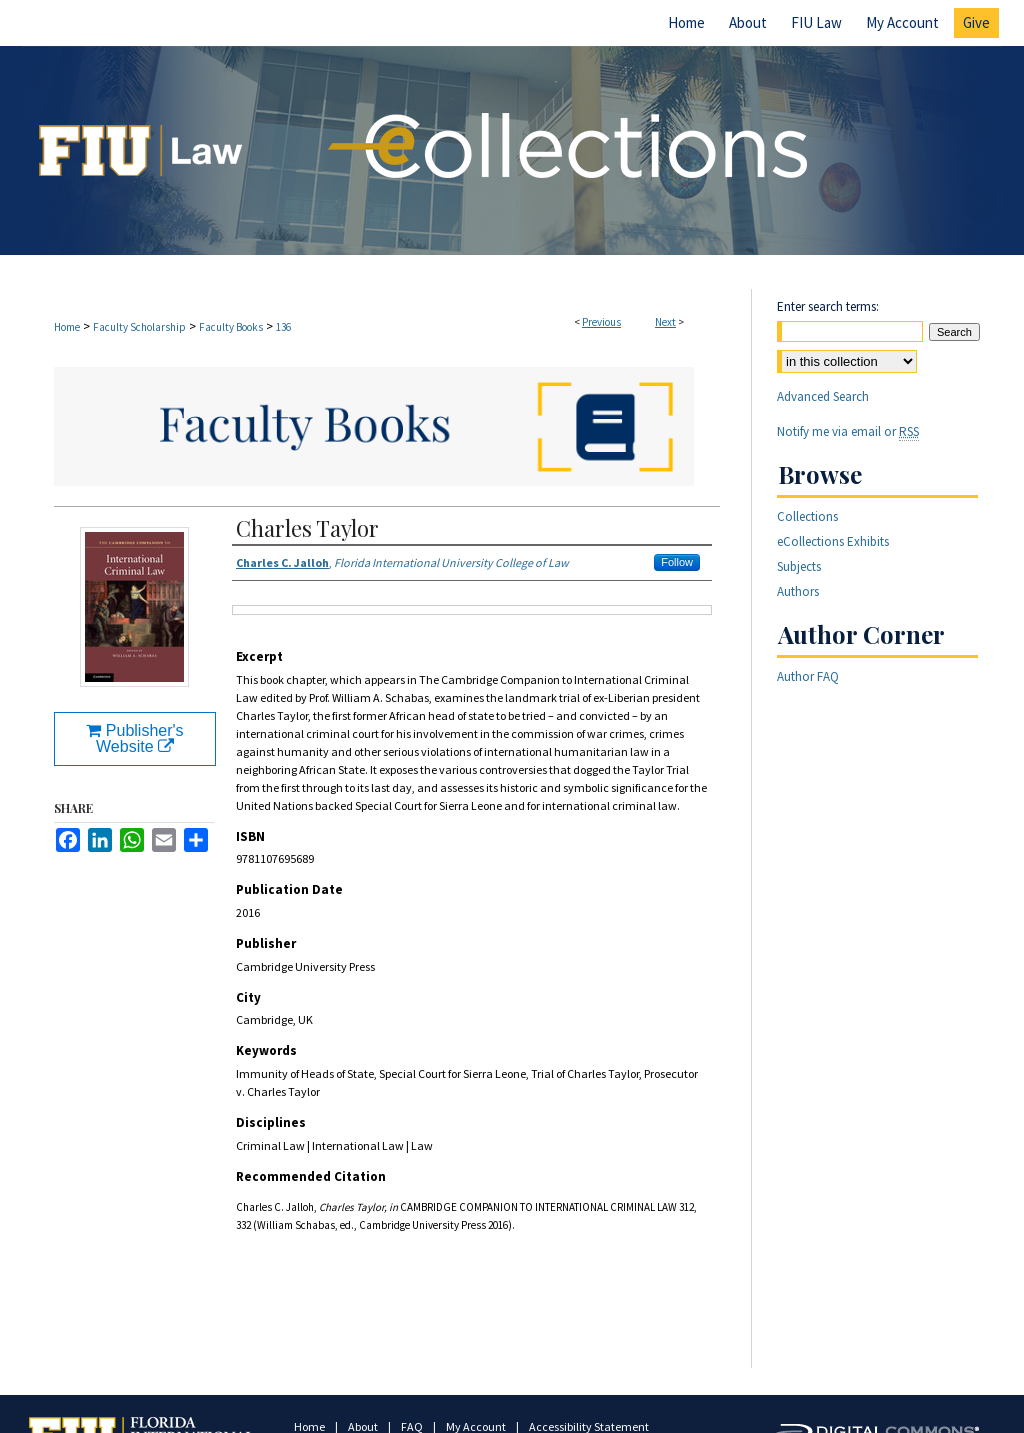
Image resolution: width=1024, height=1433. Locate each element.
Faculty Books (231, 327)
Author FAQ (808, 676)
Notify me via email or (848, 431)
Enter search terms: (828, 306)
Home (67, 327)
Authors (798, 591)
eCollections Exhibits (833, 541)
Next (665, 322)
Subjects (799, 566)
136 (283, 327)
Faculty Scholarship (139, 327)
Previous (601, 322)
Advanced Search (823, 396)
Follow (677, 562)
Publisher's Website (134, 738)
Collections (807, 516)
